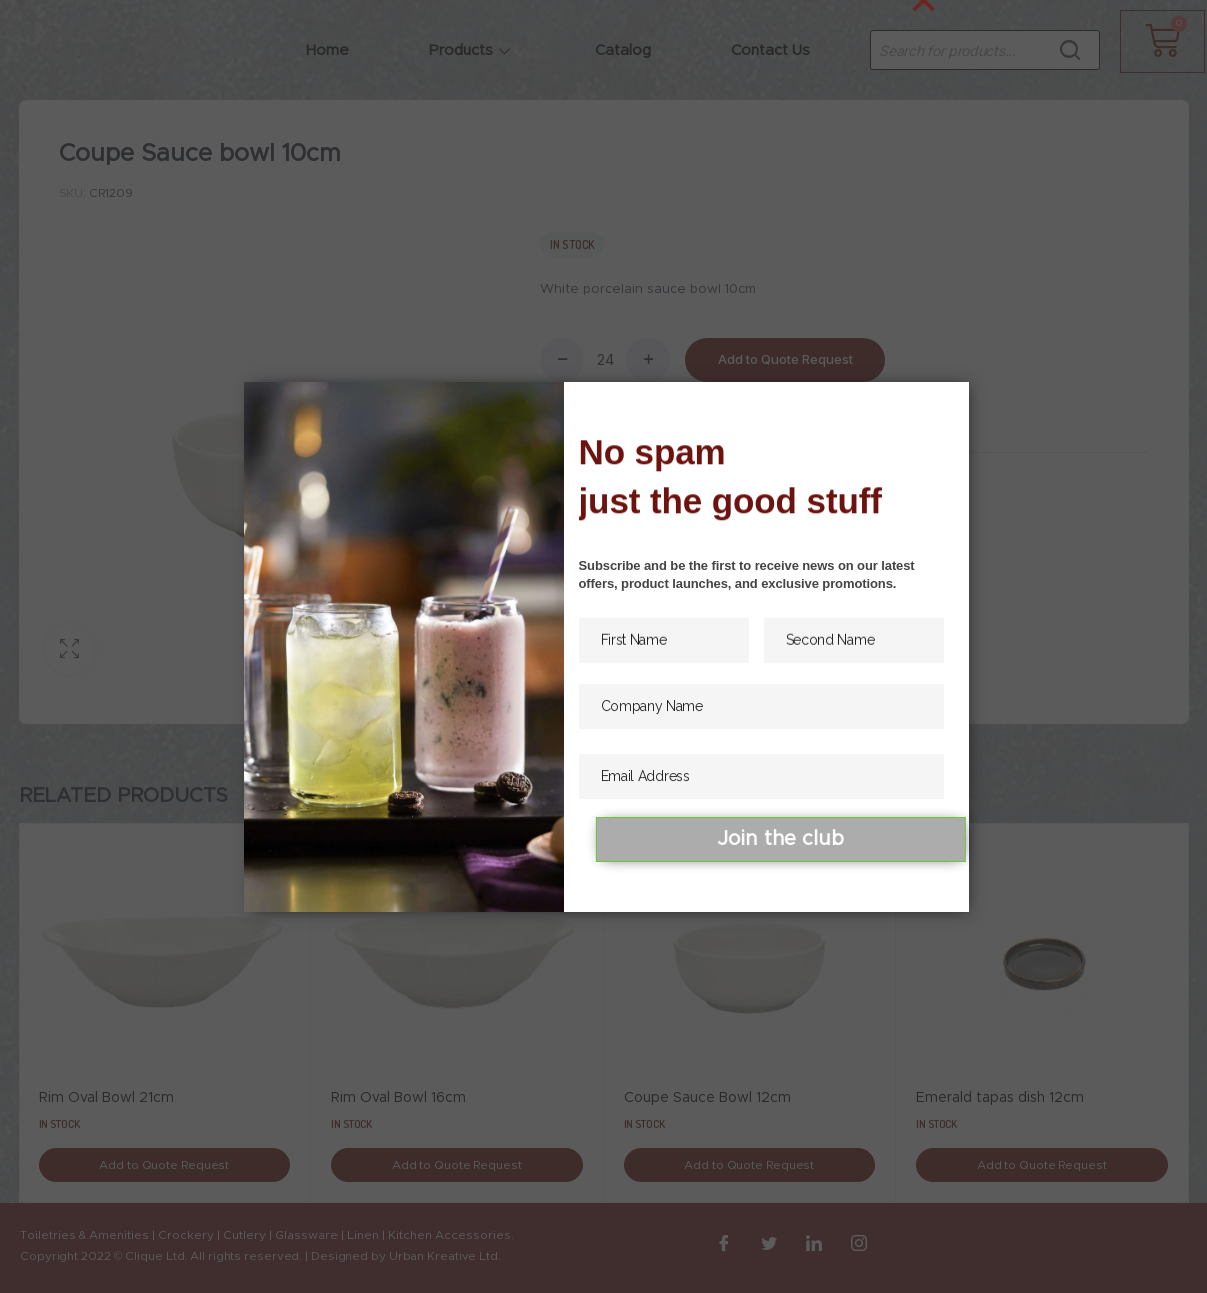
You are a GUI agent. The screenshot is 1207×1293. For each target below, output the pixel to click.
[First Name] (664, 651)
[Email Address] (761, 793)
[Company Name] (761, 723)
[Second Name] (854, 651)
